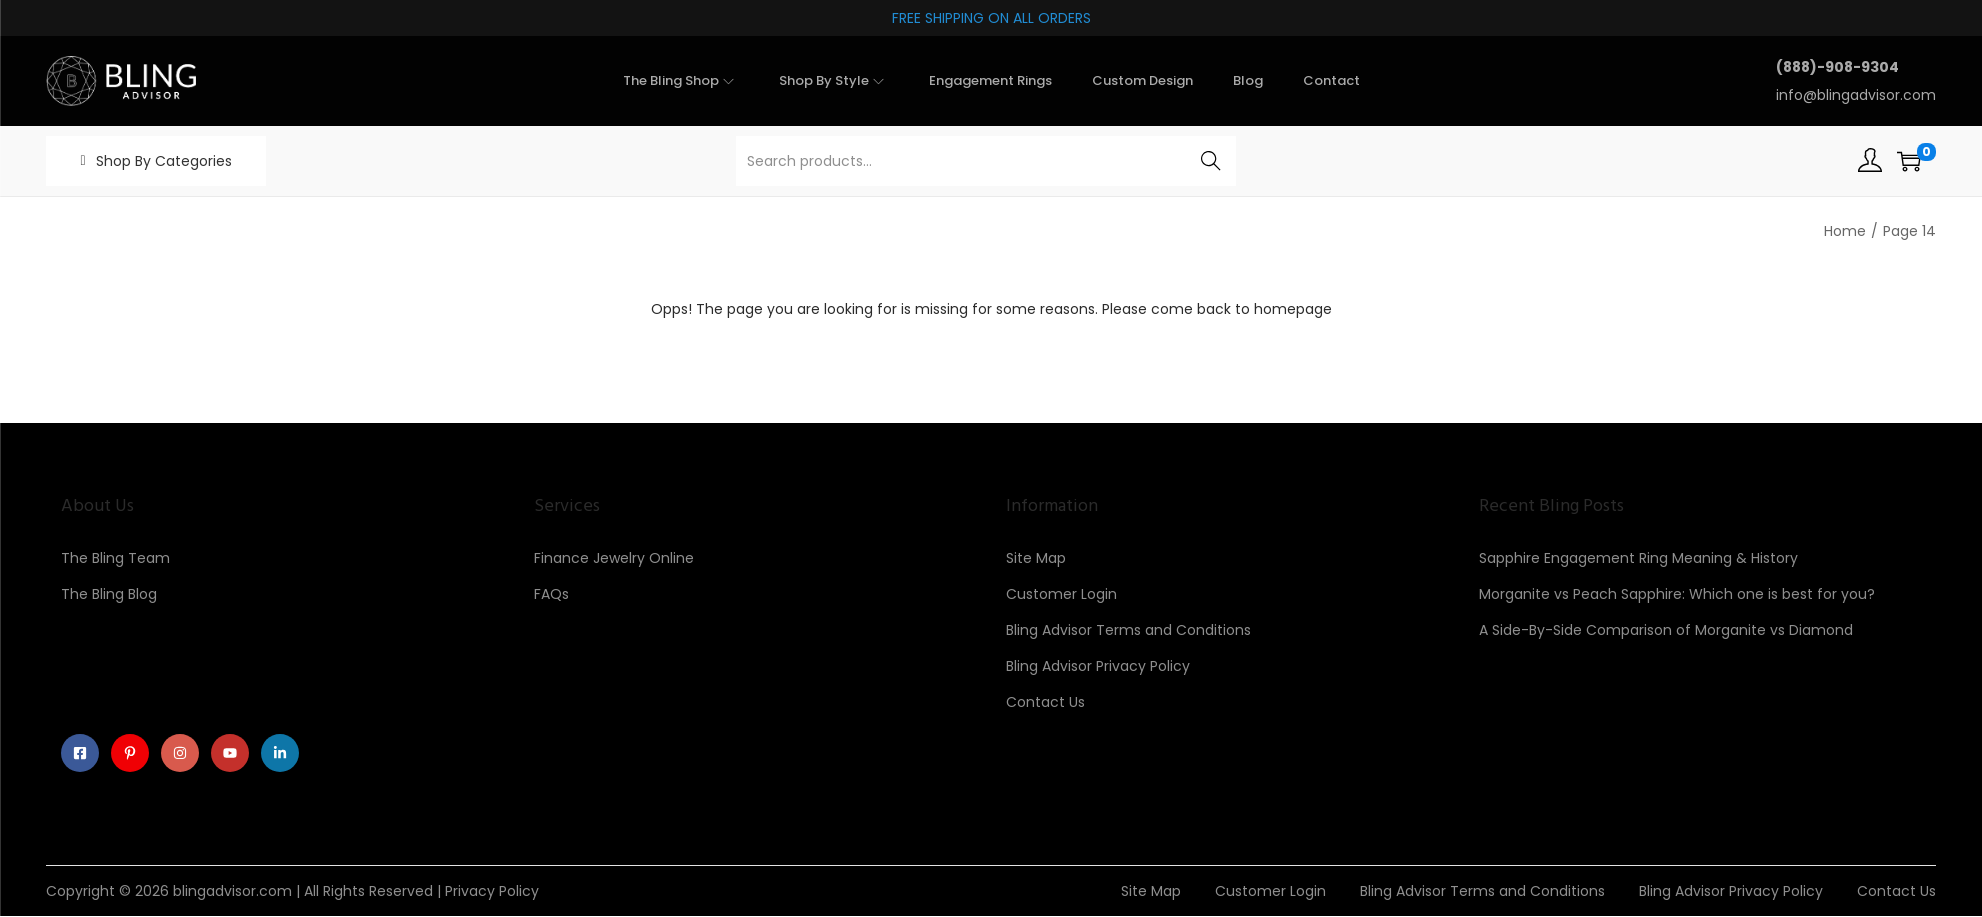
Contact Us (1045, 702)
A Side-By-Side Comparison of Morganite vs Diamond (1666, 630)
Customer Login (1061, 594)
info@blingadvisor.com (1856, 95)
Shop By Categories (164, 161)
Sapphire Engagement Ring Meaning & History (1638, 558)
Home (1845, 231)
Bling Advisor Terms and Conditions (1128, 630)
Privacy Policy (492, 892)
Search (1211, 161)
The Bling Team (115, 558)
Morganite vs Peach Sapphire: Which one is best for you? (1677, 594)
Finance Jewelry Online (614, 558)
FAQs (551, 594)
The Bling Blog (109, 594)
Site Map (1036, 558)
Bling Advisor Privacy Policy (1098, 666)
